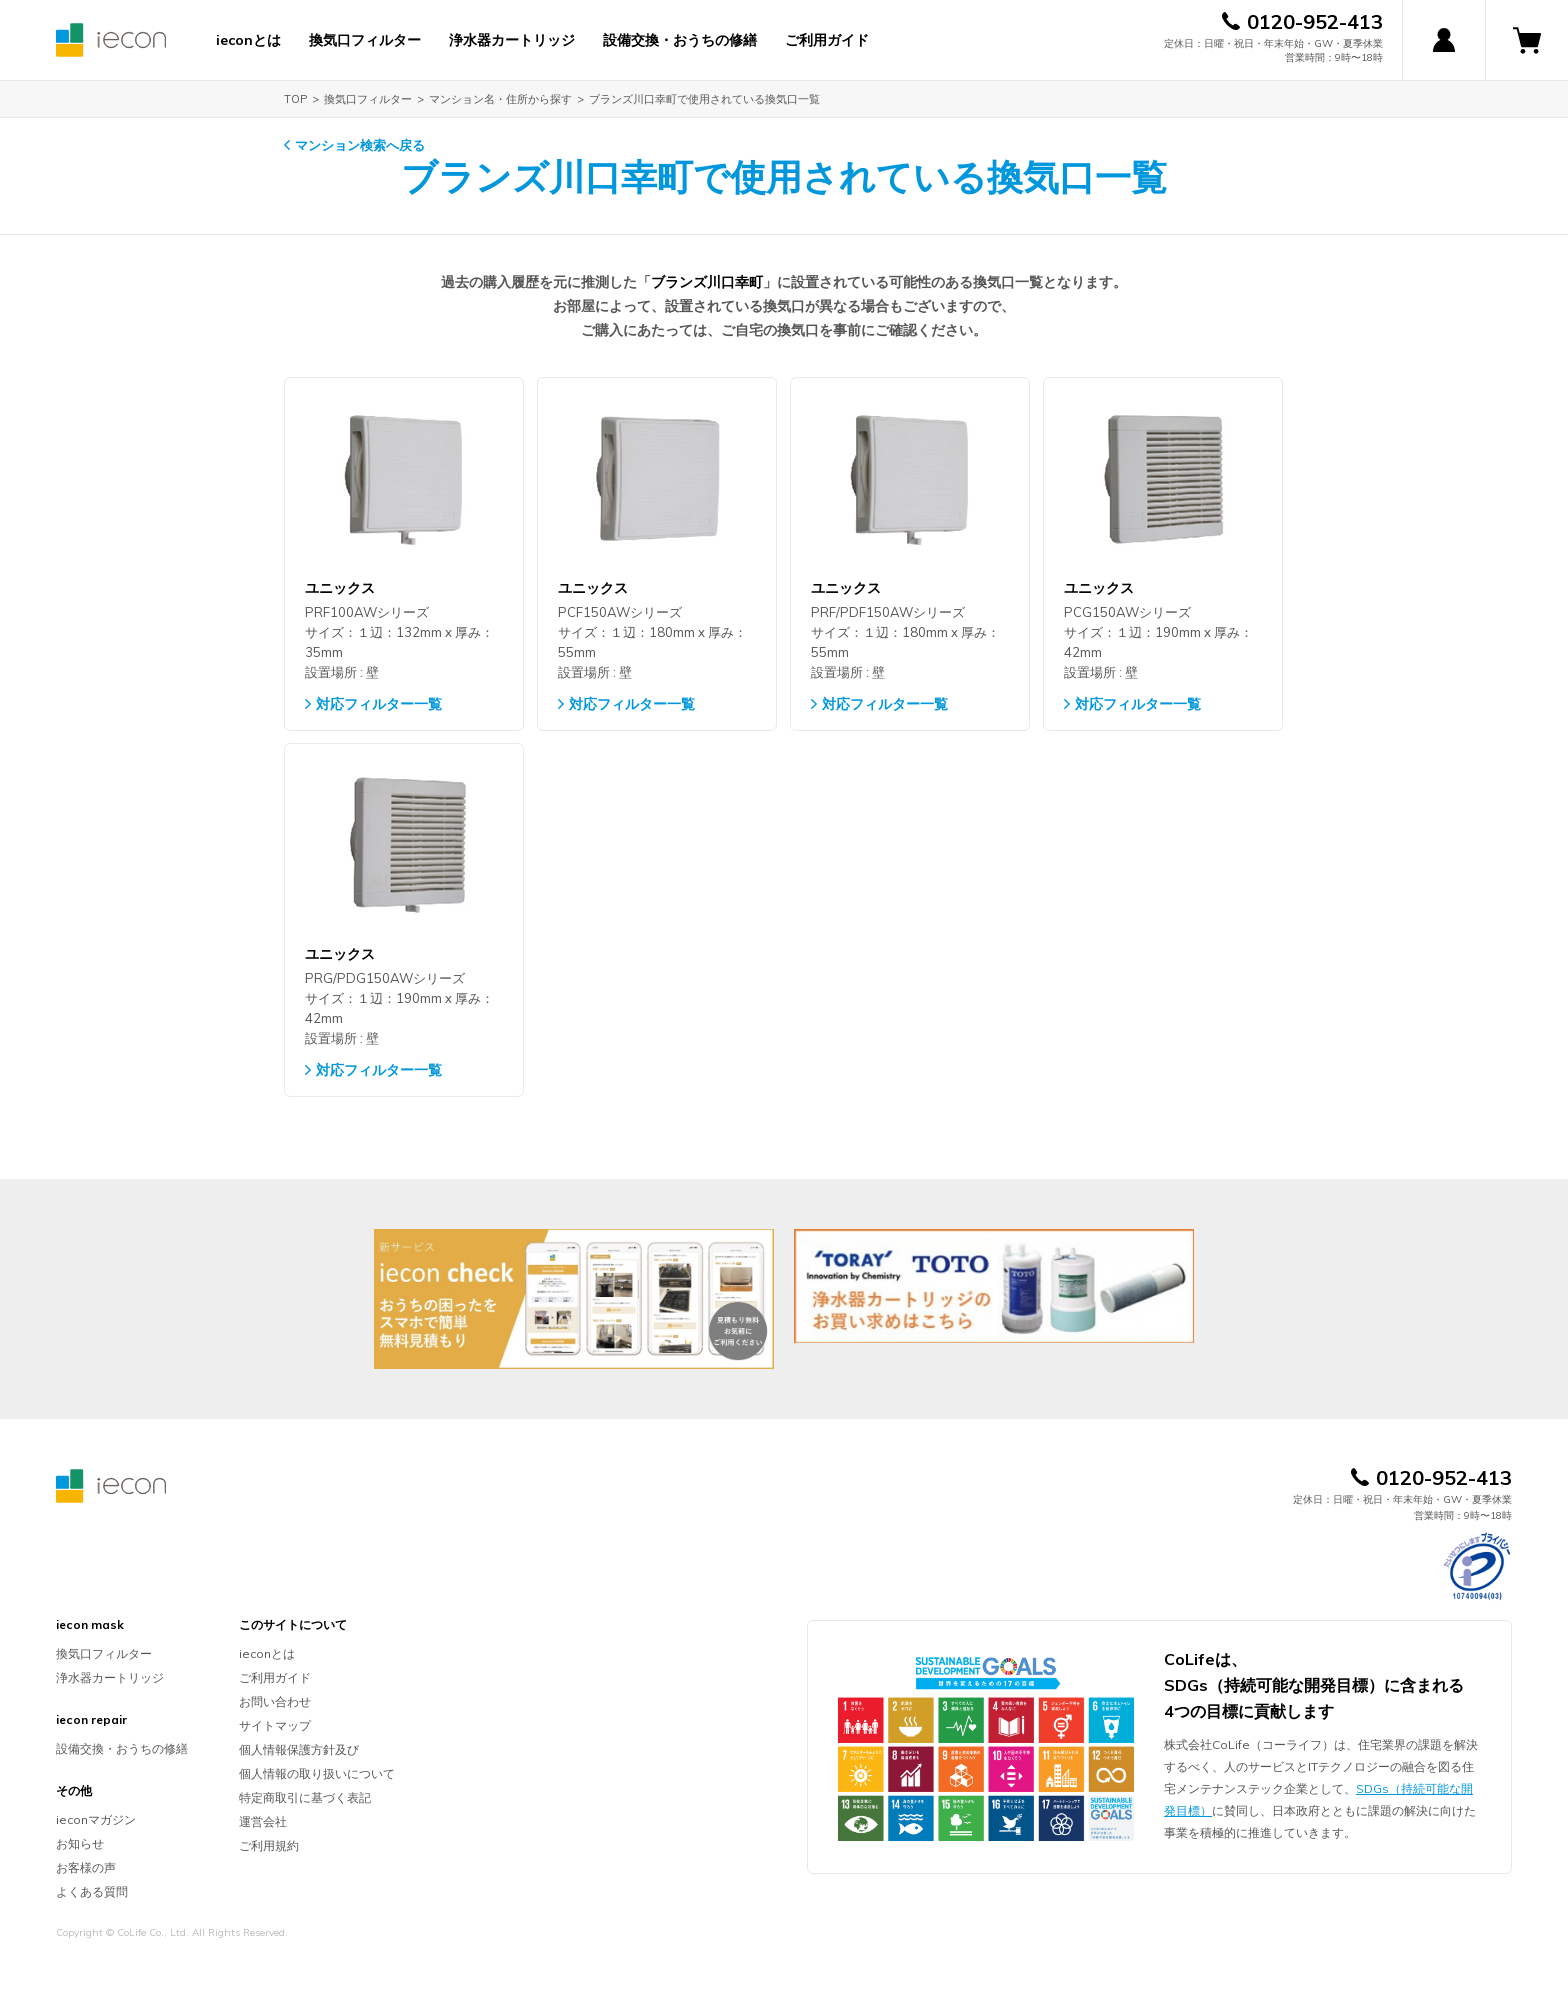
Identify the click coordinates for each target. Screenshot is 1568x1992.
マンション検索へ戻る (360, 145)
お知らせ (80, 1843)
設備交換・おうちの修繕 (680, 40)
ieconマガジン (96, 1819)
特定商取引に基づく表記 (305, 1797)
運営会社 (263, 1821)
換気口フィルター (365, 40)
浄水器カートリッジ (512, 40)
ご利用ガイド (827, 40)
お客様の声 (86, 1867)
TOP (295, 99)
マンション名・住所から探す (500, 99)
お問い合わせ (275, 1701)
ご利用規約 (269, 1845)
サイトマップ (275, 1725)
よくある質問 (92, 1891)
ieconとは (248, 40)
